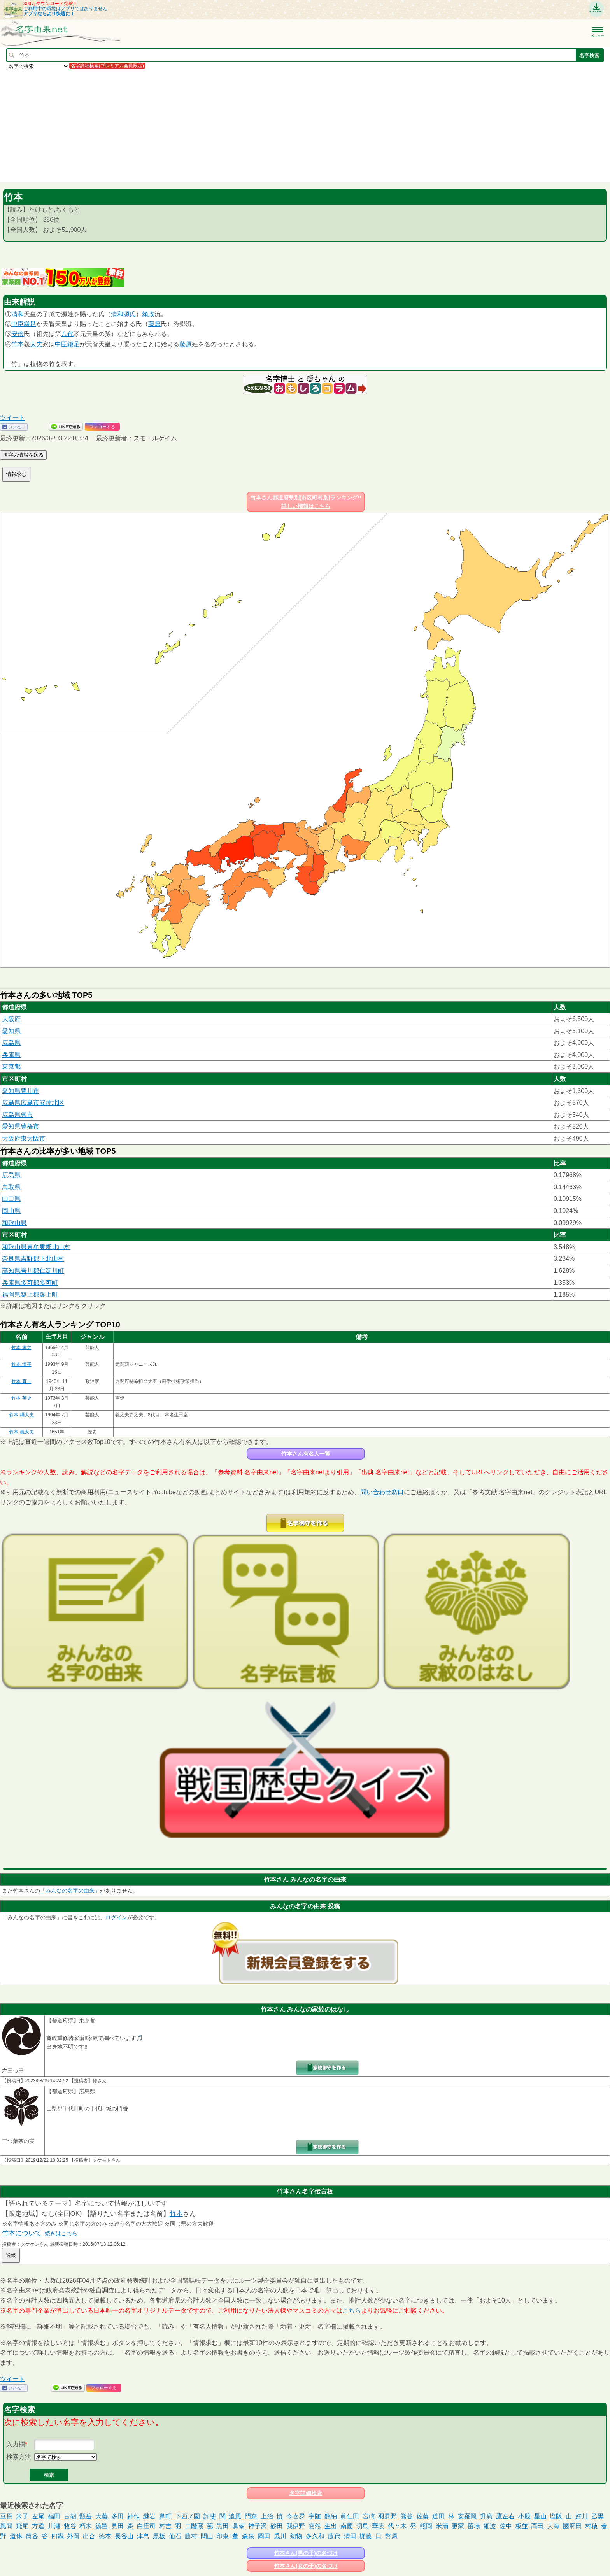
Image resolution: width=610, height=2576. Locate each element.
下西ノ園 (187, 2516)
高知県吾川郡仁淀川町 (33, 1270)
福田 (54, 2516)
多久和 (315, 2536)
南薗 (346, 2526)
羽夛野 (387, 2516)
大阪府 (11, 1019)
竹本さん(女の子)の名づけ (305, 2566)
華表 (378, 2526)
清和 (17, 314)
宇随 (315, 2516)
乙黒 (597, 2516)
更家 (458, 2526)
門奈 (251, 2516)
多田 (117, 2516)
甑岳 (85, 2516)
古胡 (70, 2516)
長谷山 (124, 2536)
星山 (540, 2516)
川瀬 (54, 2526)
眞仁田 (349, 2516)
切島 (362, 2526)
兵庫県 (11, 1054)
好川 (581, 2516)
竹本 (17, 344)
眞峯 (238, 2526)
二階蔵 (194, 2526)
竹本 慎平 (21, 1364)
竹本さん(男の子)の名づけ (305, 2553)
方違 (38, 2526)
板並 (521, 2526)
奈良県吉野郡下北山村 (33, 1258)
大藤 (101, 2516)
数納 (330, 2516)
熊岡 (426, 2526)
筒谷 (32, 2536)
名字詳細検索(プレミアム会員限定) (107, 65)
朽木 (85, 2526)
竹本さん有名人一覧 (305, 1454)
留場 (474, 2526)
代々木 (397, 2526)
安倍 (17, 334)
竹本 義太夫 (21, 1432)
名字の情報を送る (23, 455)
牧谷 (70, 2526)
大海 (553, 2526)
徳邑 (101, 2526)
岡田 (264, 2536)
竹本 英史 (21, 1398)
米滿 (442, 2526)
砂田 (276, 2526)
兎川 (280, 2536)
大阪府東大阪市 (24, 1138)
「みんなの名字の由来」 (70, 1890)
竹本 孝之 (21, 1347)
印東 (222, 2536)
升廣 (486, 2516)
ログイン (116, 1917)
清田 (350, 2536)
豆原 (6, 2516)
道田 (438, 2516)
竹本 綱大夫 (21, 1415)
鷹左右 (505, 2516)
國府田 (572, 2526)
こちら (351, 2310)
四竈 (57, 2536)
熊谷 (406, 2516)
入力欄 (15, 2444)
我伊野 (295, 2526)
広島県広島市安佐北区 (33, 1102)
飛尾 (22, 2526)
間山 (207, 2536)
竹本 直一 (21, 1381)
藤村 (191, 2536)
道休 (16, 2536)
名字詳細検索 (305, 2493)
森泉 (248, 2536)
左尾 (38, 2516)
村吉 (165, 2526)
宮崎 (369, 2516)
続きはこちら (61, 2233)
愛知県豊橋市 (20, 1126)
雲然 (315, 2526)
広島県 (11, 1042)
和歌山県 (14, 1223)
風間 (6, 2526)
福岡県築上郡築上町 (30, 1294)
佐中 (506, 2526)
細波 (490, 2526)
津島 (143, 2536)
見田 (117, 2526)
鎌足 (30, 324)
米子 (22, 2516)
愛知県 (11, 1031)
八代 (67, 334)
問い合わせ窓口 (382, 1492)
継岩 (149, 2516)
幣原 (391, 2536)
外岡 (73, 2536)
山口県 (11, 1198)
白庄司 (146, 2526)
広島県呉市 (17, 1114)
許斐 (209, 2516)
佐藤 (422, 2516)
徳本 (105, 2536)
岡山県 (11, 1210)
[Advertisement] (233, 125)
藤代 (334, 2536)
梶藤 (365, 2536)
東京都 (11, 1066)
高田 (537, 2526)
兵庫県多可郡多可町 (30, 1282)
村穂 (591, 2526)
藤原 (154, 324)
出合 (89, 2536)
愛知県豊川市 (20, 1091)
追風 (235, 2516)
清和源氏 (123, 314)
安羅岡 (467, 2516)
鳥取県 (11, 1187)
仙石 (175, 2536)
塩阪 (556, 2516)
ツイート (12, 417)
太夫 (36, 344)
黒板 (159, 2536)
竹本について (22, 2233)
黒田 (222, 2526)
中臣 (17, 324)
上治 (267, 2516)
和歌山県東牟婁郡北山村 (36, 1247)
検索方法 (18, 2456)
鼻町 (165, 2516)
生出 (330, 2526)
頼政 (148, 314)
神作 (133, 2516)
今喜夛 (295, 2516)
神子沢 (257, 2526)
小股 (524, 2516)
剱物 (296, 2536)
